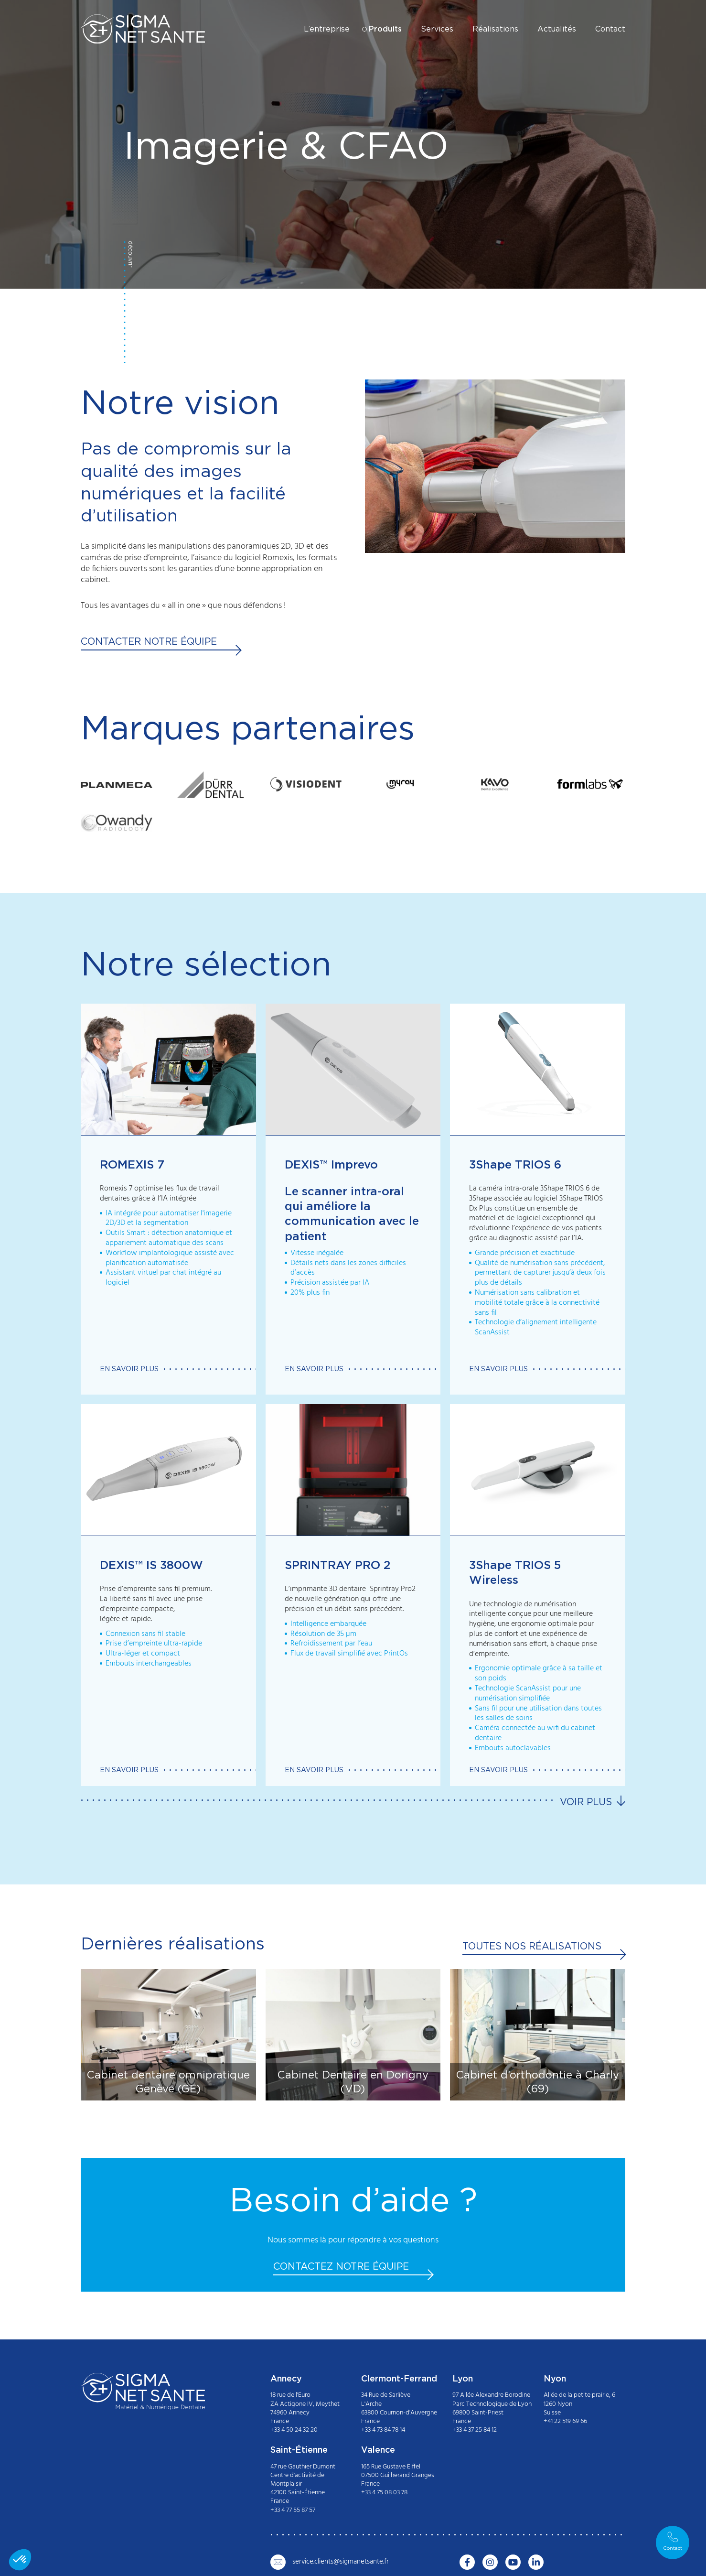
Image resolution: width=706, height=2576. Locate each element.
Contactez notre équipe (341, 2266)
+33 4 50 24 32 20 (294, 2429)
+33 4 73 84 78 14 (383, 2429)
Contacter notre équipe (149, 641)
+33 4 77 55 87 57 (292, 2510)
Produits (385, 28)
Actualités (556, 28)
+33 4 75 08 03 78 (384, 2492)
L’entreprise (327, 28)
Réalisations (495, 28)
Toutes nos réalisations (531, 1946)
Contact (610, 28)
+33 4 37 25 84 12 (474, 2429)
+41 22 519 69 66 (565, 2421)
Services (437, 28)
